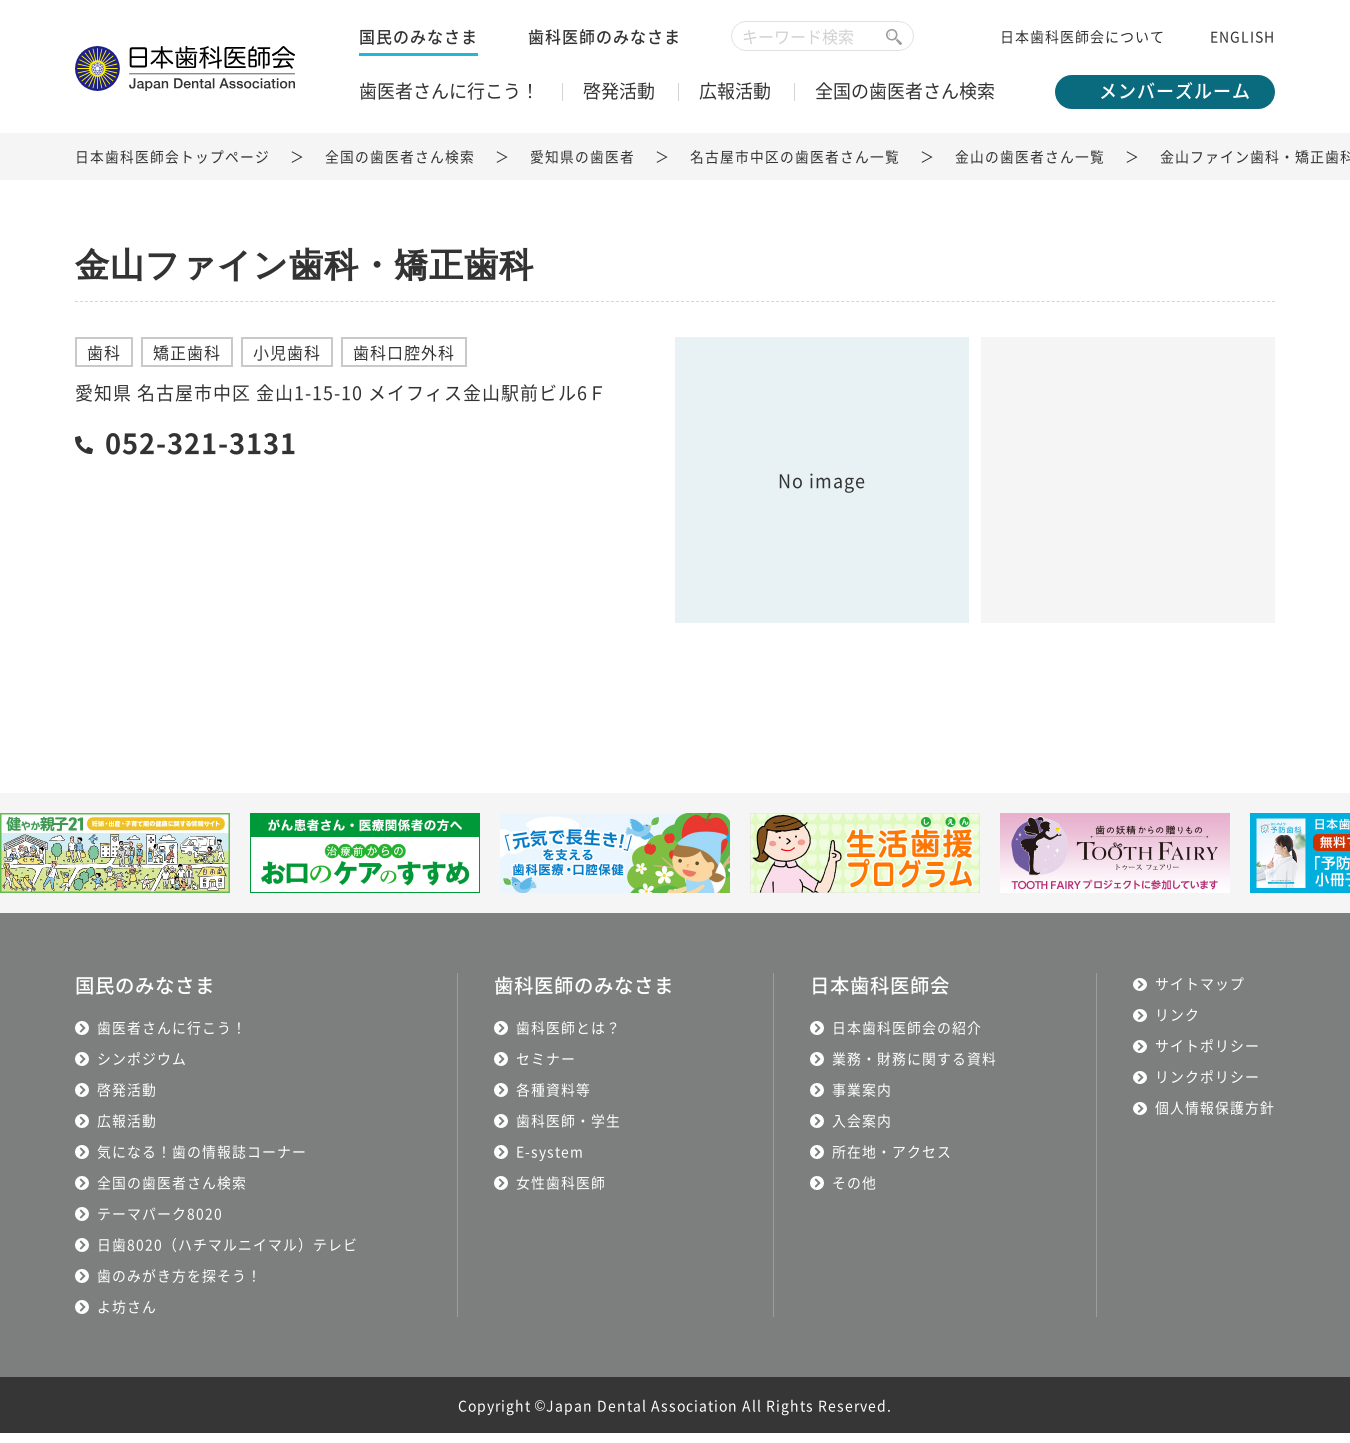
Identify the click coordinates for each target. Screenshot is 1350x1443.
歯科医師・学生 (565, 1130)
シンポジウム (142, 1068)
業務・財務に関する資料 (917, 1068)
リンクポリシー (1207, 1087)
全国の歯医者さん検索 (905, 99)
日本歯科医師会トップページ (172, 168)
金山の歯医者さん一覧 (1030, 168)
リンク (1177, 1025)
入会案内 (865, 1130)
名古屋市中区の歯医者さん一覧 (795, 168)
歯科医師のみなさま (604, 45)
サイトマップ (1200, 994)
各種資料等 (550, 1099)
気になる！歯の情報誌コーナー (202, 1161)
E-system (547, 1161)
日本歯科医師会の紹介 (910, 1037)
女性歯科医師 (558, 1192)
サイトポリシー (1207, 1056)
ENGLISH (1242, 45)
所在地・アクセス (895, 1161)
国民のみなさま (418, 45)
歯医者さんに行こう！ (449, 99)
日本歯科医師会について (1082, 45)
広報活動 (735, 99)
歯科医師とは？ (565, 1037)
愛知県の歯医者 (582, 168)
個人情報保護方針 (1215, 1118)
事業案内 (865, 1099)
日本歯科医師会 (886, 995)
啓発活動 (619, 99)
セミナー (543, 1068)
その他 (857, 1192)
